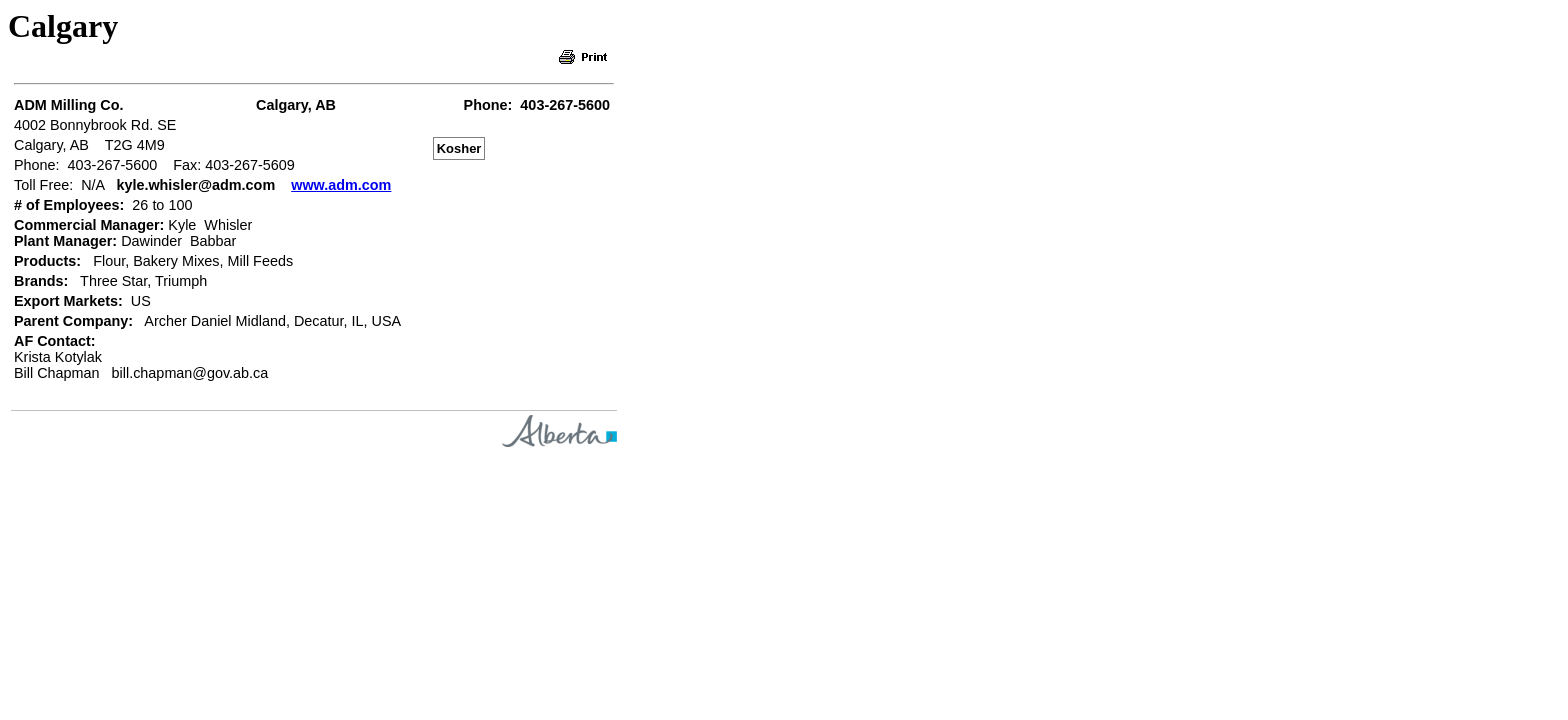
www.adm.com (341, 185)
